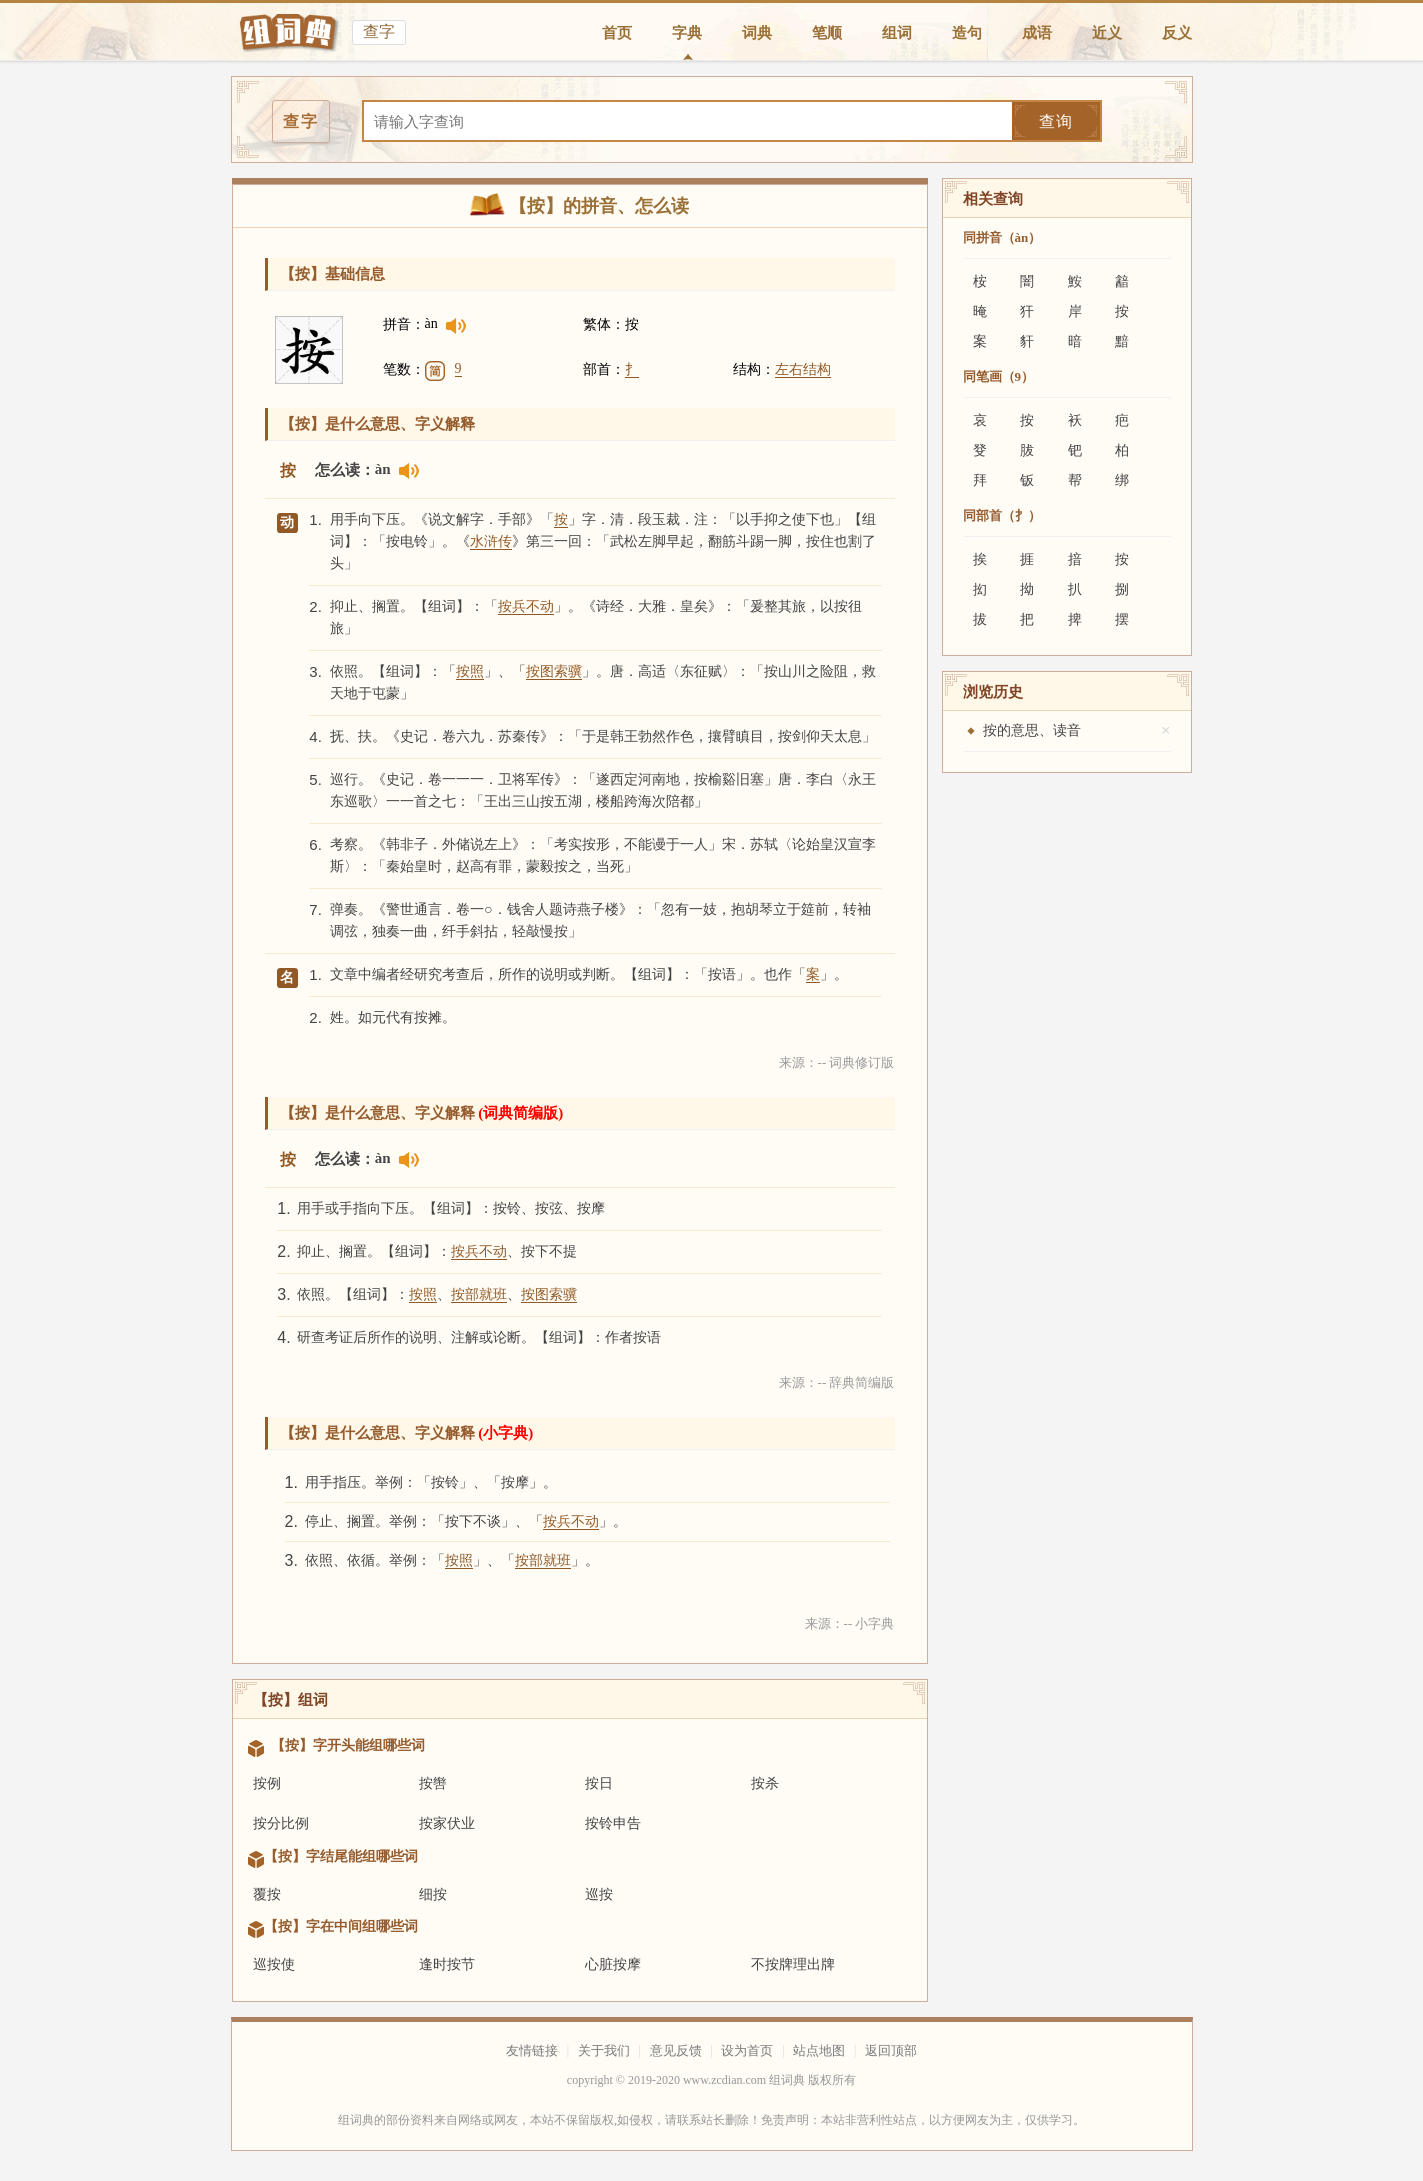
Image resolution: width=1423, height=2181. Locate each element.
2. (315, 606)
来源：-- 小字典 (850, 1623)
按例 (267, 1783)
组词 (897, 33)
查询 (1056, 121)
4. (315, 736)
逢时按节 (447, 1964)
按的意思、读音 (1032, 730)
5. (315, 779)
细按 (433, 1894)
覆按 (267, 1894)
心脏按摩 (613, 1964)
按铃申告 (613, 1823)
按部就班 (479, 1294)
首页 (617, 33)
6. (315, 844)
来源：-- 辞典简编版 (837, 1382)
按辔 (433, 1783)
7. (315, 909)
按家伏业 (447, 1823)
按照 (470, 671)
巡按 (599, 1894)
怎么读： (345, 470)
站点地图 (819, 2050)
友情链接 (532, 2050)
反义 (1177, 33)
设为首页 (747, 2050)
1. (315, 519)
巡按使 (274, 1964)
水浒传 (491, 541)
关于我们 (604, 2050)
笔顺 (827, 33)
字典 (687, 33)
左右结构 (803, 369)
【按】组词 (290, 1700)
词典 (757, 33)
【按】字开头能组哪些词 (348, 1745)
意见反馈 (676, 2050)
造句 (967, 33)
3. (315, 671)
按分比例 (281, 1823)
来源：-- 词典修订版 (837, 1062)
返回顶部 (891, 2050)
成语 (1037, 33)
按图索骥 (554, 671)
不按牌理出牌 (793, 1964)
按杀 (765, 1783)
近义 (1107, 33)
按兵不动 (526, 606)
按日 (599, 1783)
